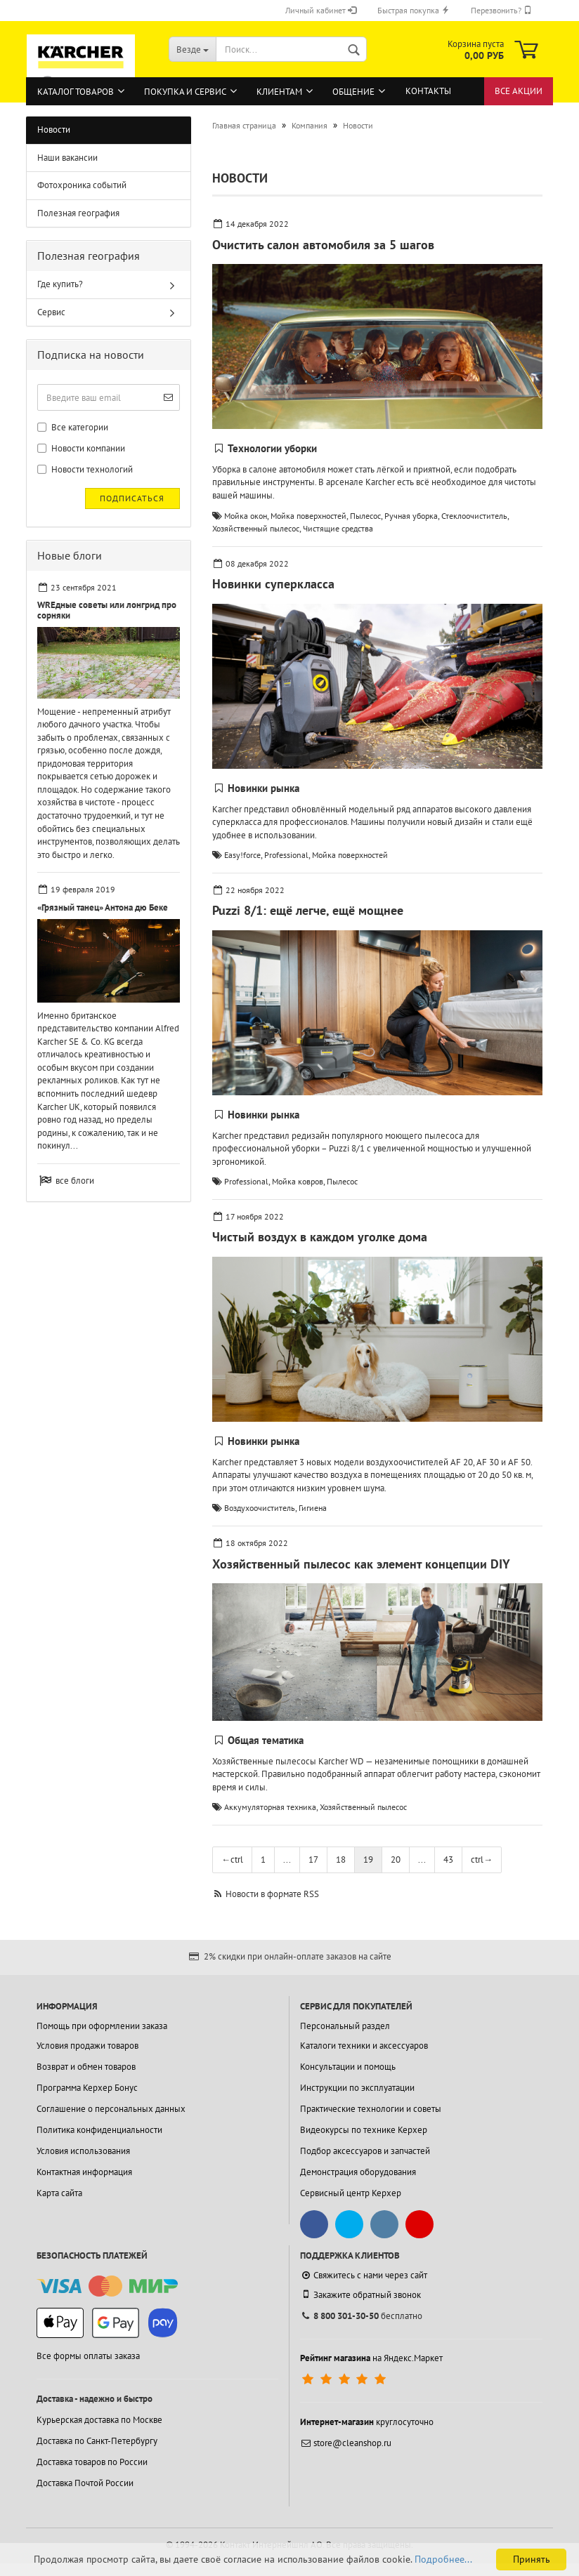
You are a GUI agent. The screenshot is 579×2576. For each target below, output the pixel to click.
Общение (353, 92)
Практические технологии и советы (370, 2109)
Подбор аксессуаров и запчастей (365, 2151)
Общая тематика (266, 1740)
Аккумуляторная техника (270, 1807)
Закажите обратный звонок (360, 2294)
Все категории (72, 427)
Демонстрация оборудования (358, 2172)
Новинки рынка (263, 788)
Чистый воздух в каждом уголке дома (319, 1237)
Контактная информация (84, 2172)
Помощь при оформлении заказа (102, 2026)
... (287, 1859)
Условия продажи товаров (87, 2046)
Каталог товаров (75, 92)
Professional (286, 855)
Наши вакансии (67, 158)
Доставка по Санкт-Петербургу (97, 2441)
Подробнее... (443, 2559)
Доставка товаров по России (92, 2462)
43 (448, 1859)
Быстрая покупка (413, 10)
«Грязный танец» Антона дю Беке (102, 907)
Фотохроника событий (81, 185)
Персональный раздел (345, 2026)
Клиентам (279, 92)
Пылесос (365, 515)
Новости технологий (85, 469)
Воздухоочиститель (259, 1507)
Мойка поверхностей (308, 515)
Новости (53, 130)
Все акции (518, 91)
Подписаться (132, 498)
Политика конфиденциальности (99, 2130)
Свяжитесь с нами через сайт (363, 2275)
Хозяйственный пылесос (255, 528)
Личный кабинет (320, 10)
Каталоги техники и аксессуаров (364, 2046)
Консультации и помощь (348, 2067)
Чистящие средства (338, 528)
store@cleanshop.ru (345, 2443)
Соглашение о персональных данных (111, 2109)
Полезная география (78, 213)
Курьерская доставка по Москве (99, 2420)
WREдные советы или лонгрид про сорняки (106, 610)
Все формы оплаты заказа (88, 2356)
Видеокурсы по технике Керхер (363, 2130)
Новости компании (81, 448)
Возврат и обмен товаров (86, 2067)
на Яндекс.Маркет (371, 2358)
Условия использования (83, 2151)
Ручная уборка (411, 515)
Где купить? (60, 284)
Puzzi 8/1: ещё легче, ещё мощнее (307, 910)
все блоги (75, 1181)
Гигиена (313, 1507)
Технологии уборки (272, 448)
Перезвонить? (501, 10)
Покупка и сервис (185, 92)
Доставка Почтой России (85, 2483)
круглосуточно (367, 2422)
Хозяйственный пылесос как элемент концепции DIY (361, 1564)
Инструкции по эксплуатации (357, 2088)
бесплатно (361, 2316)
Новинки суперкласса (273, 584)
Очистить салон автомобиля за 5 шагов (323, 245)
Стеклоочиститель (474, 515)
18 (341, 1859)
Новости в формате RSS (272, 1894)
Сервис (51, 312)
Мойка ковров (297, 1181)
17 (313, 1859)
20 (396, 1859)
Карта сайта (59, 2193)
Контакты (428, 91)
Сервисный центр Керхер (350, 2193)
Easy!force (242, 855)
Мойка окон (245, 515)
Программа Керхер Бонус (87, 2088)
